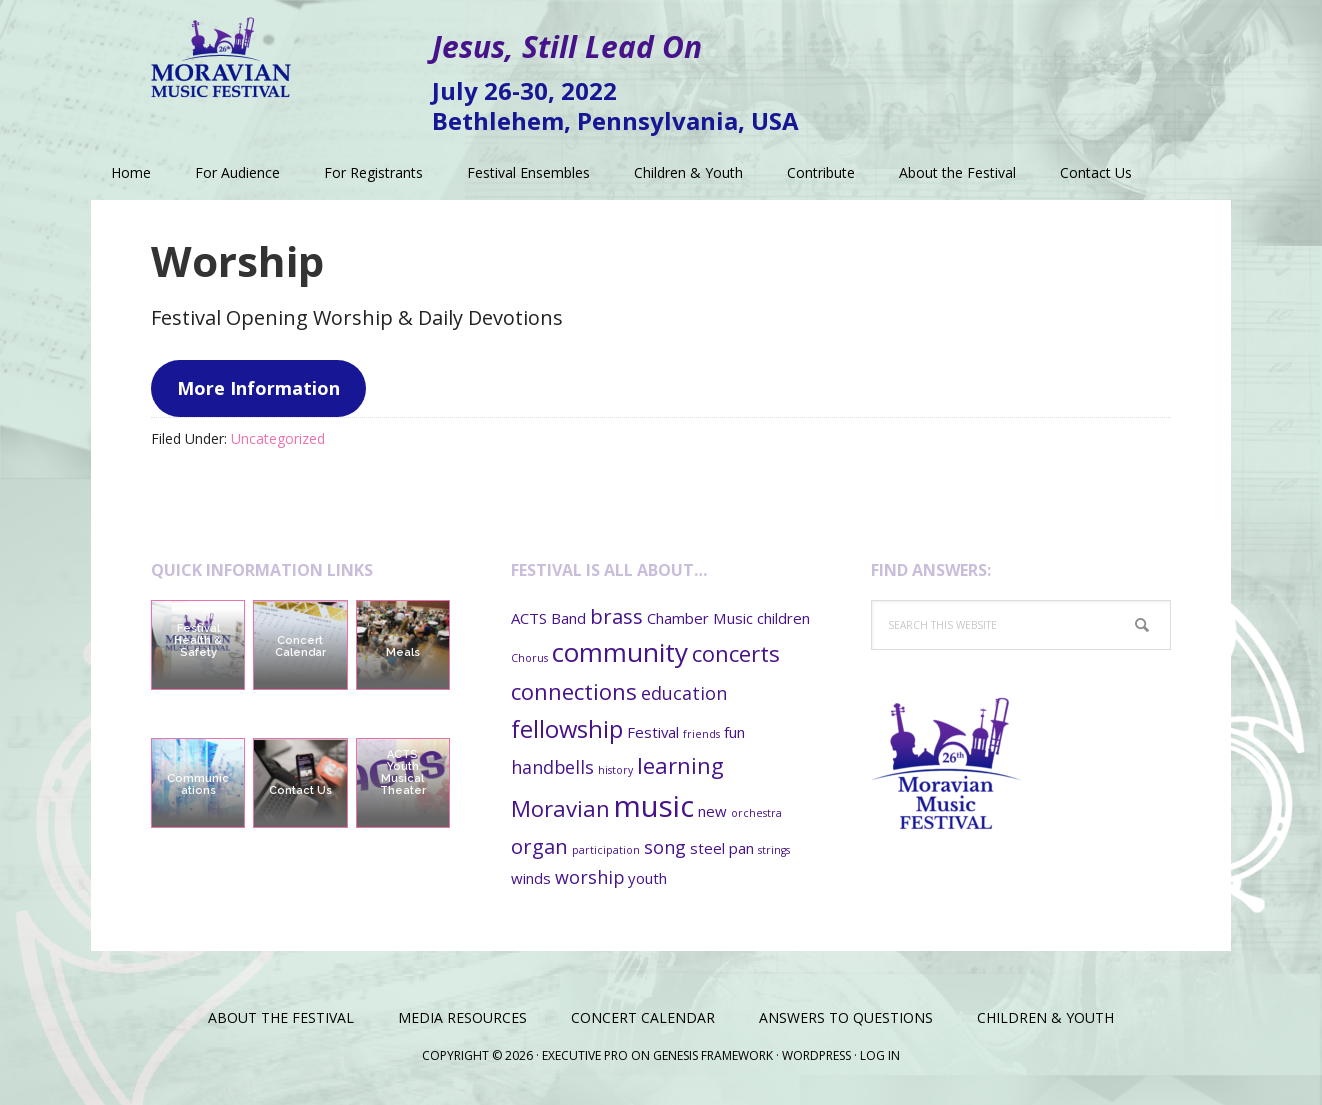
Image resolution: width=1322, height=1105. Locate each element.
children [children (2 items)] (783, 618)
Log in (880, 1055)
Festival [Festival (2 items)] (653, 732)
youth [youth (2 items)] (647, 878)
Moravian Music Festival (221, 50)
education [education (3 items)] (684, 693)
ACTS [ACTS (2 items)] (529, 618)
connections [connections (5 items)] (574, 691)
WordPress (816, 1055)
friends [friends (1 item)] (701, 734)
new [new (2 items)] (712, 811)
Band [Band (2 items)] (568, 618)
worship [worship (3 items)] (589, 877)
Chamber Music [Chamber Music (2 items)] (700, 618)
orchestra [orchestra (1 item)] (756, 813)
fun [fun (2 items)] (734, 732)
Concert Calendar (300, 646)
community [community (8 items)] (620, 652)
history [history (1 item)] (615, 770)
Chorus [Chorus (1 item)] (529, 658)
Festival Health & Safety (198, 640)
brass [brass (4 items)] (616, 616)
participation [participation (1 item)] (606, 850)
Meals (403, 652)
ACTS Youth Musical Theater (403, 772)
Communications (198, 784)
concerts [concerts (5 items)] (736, 653)
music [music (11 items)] (654, 806)
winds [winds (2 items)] (531, 878)
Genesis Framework (713, 1055)
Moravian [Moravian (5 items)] (560, 808)
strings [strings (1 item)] (774, 850)
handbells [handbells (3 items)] (552, 767)
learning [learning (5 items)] (680, 765)
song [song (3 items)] (665, 847)
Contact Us (300, 790)
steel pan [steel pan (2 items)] (722, 848)
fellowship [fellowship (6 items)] (567, 729)
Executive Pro (585, 1055)
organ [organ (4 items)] (539, 846)
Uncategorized (278, 438)
